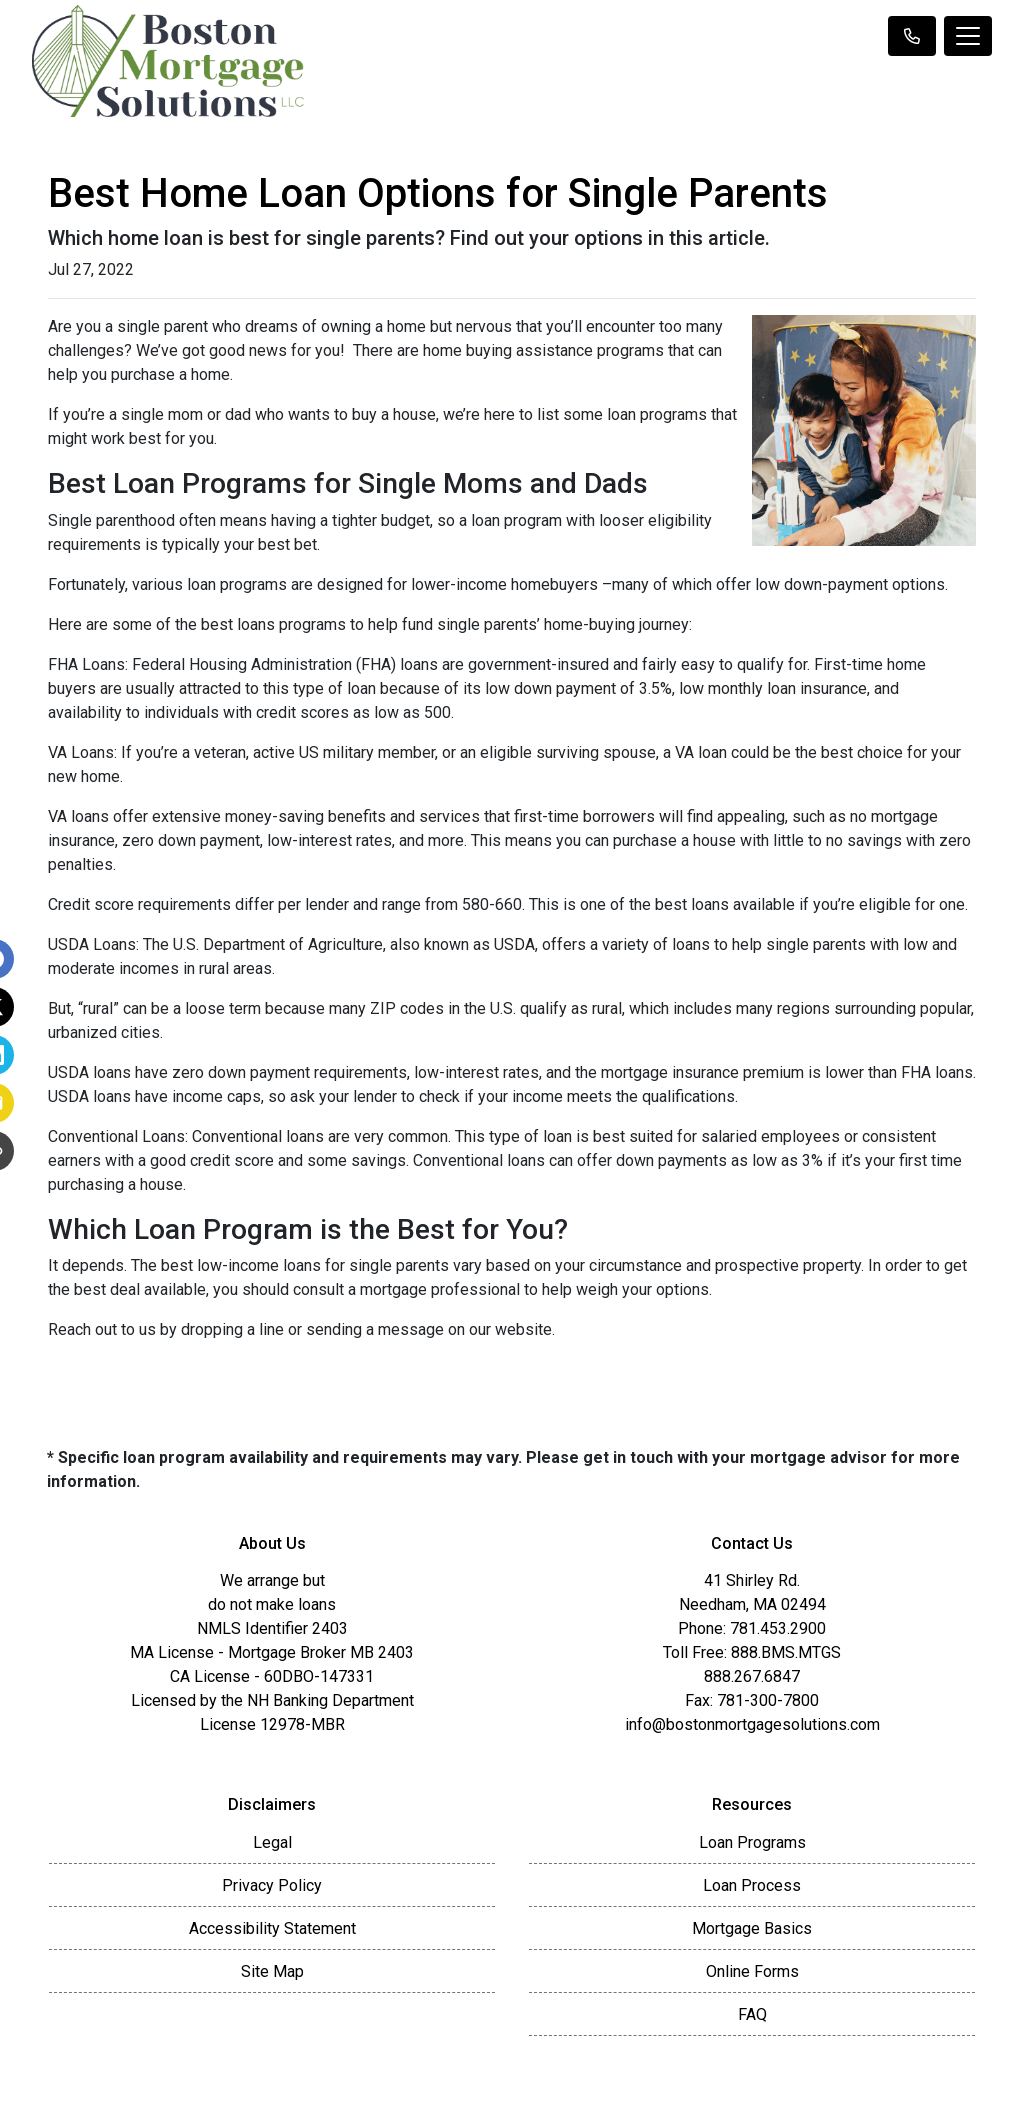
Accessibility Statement (272, 1928)
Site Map (272, 1971)
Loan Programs (752, 1842)
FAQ (752, 2014)
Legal (272, 1842)
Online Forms (752, 1971)
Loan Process (752, 1885)
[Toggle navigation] (968, 36)
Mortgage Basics (752, 1928)
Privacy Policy (272, 1885)
